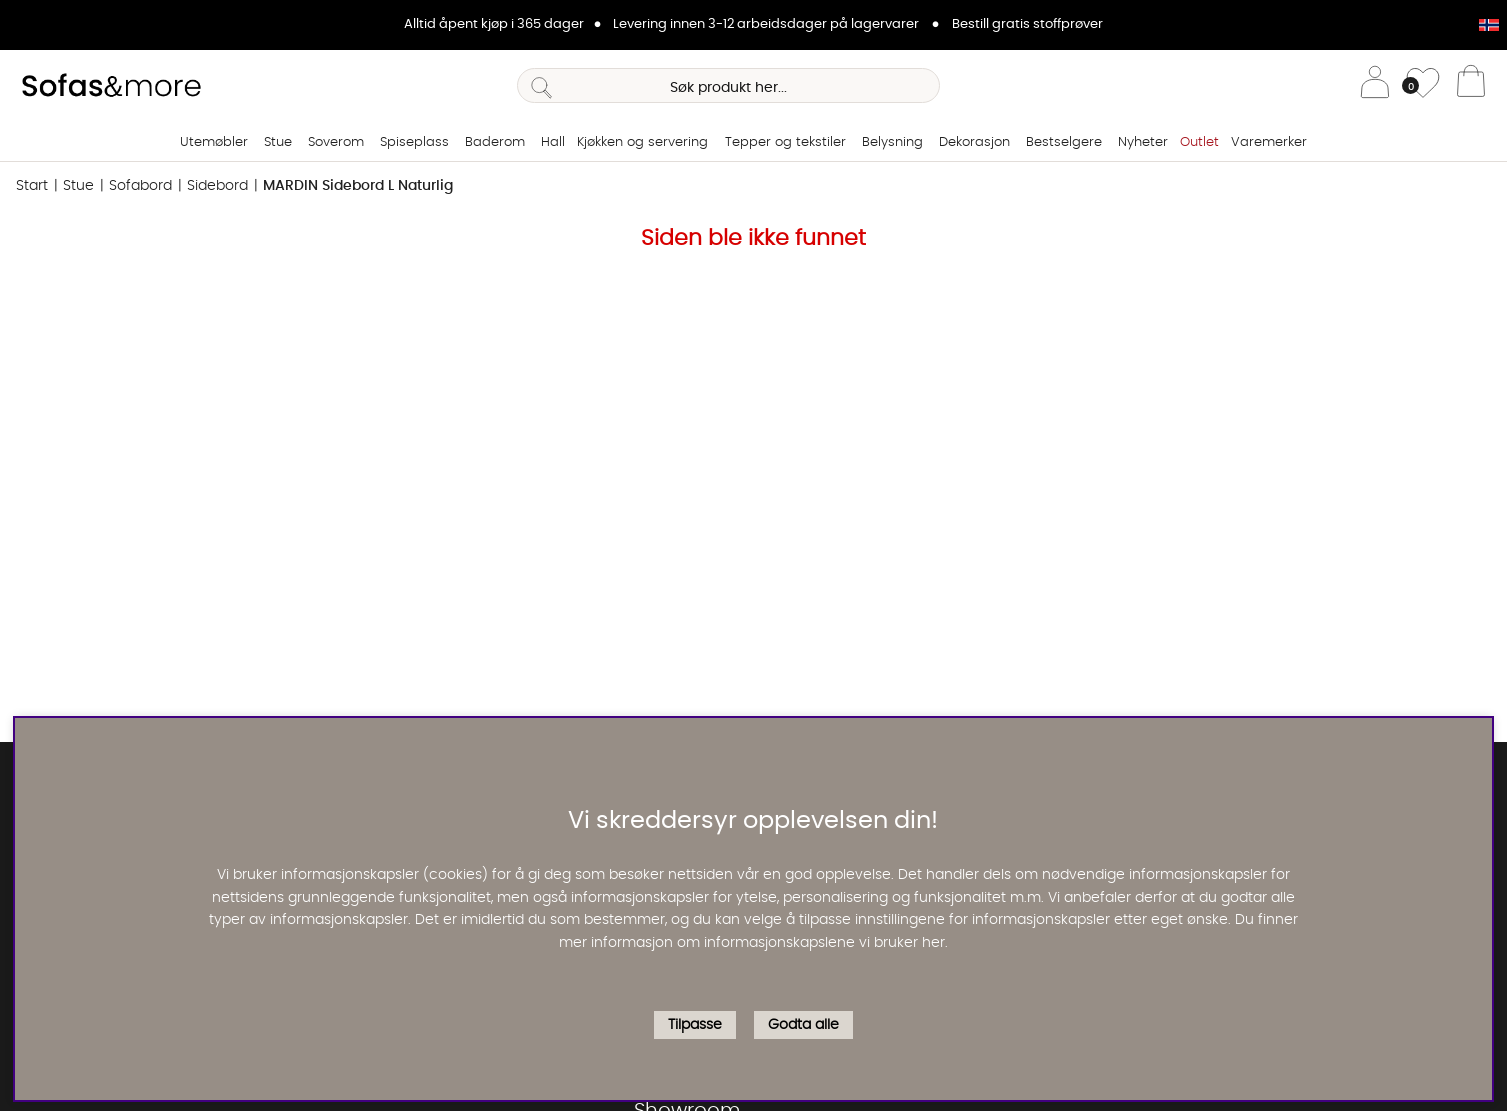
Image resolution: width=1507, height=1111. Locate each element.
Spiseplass (414, 142)
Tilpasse (695, 1025)
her (933, 943)
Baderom (495, 142)
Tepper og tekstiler (785, 142)
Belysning (892, 142)
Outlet (1199, 142)
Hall (553, 142)
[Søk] (728, 85)
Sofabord (140, 186)
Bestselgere (1064, 142)
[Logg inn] (1375, 85)
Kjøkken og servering (642, 142)
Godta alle (803, 1025)
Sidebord (217, 186)
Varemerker (1269, 142)
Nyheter (1143, 142)
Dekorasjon (974, 142)
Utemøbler (214, 142)
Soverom (336, 142)
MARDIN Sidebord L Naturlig (358, 186)
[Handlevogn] (1471, 86)
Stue (278, 142)
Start (32, 186)
